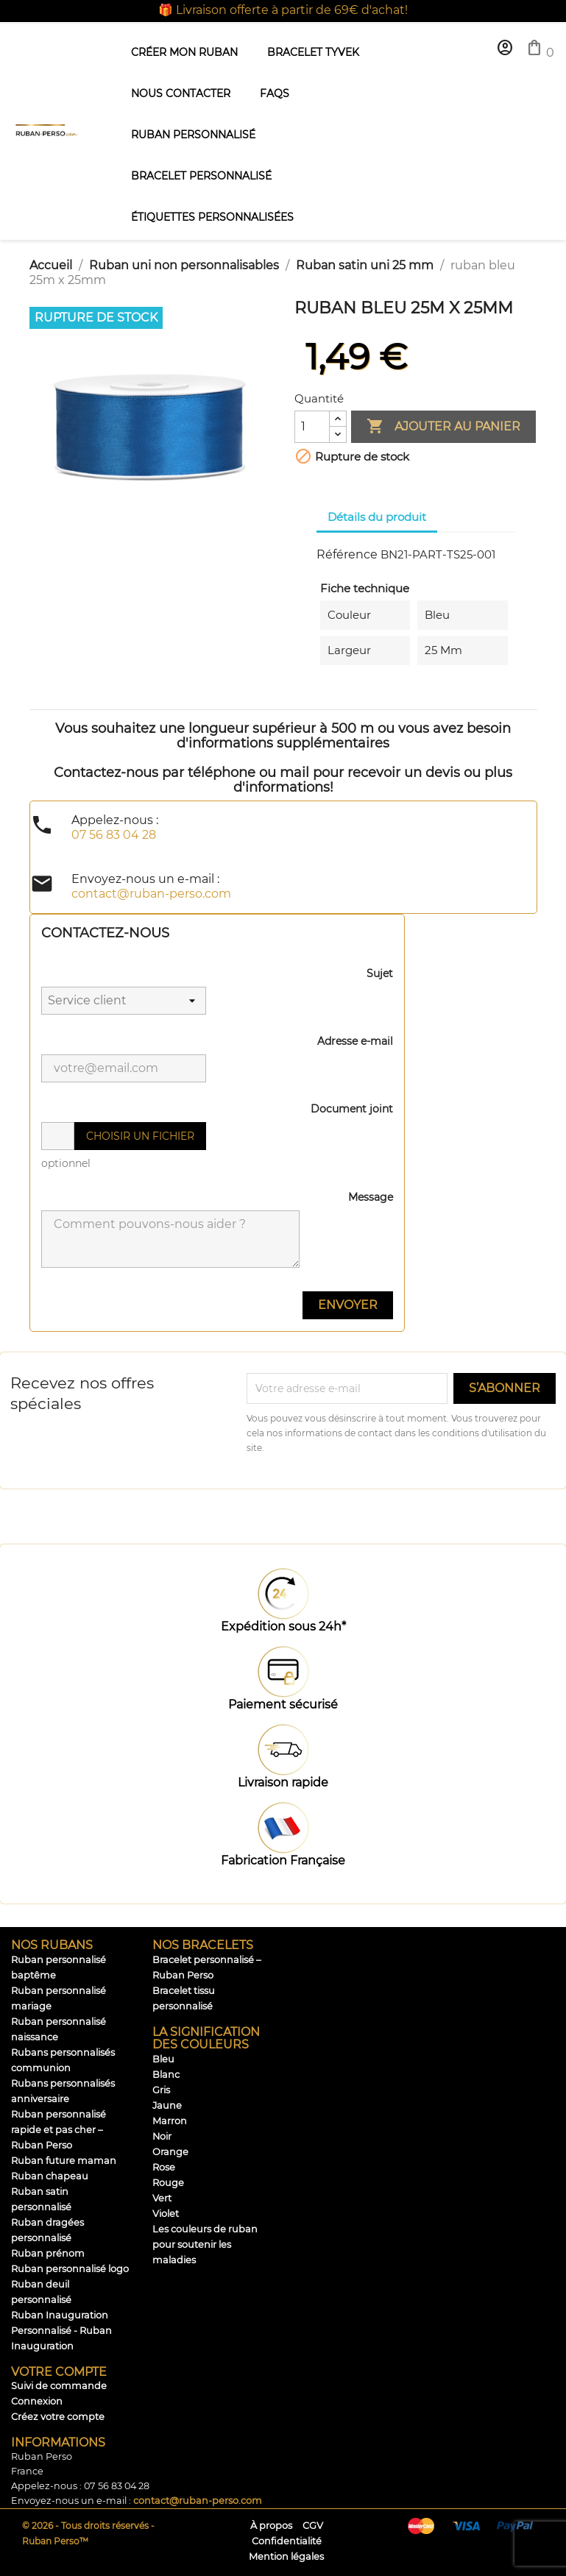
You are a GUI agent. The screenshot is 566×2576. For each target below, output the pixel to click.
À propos (271, 2525)
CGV (313, 2525)
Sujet (380, 973)
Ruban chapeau (49, 2176)
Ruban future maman (63, 2160)
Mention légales (286, 2556)
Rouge (168, 2182)
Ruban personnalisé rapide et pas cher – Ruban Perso (58, 2130)
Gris (161, 2090)
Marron (169, 2120)
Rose (163, 2167)
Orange (170, 2151)
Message (370, 1197)
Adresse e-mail (355, 1041)
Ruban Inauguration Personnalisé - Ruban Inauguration (61, 2331)
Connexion (37, 2401)
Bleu (163, 2059)
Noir (161, 2136)
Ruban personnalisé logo (70, 2268)
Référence (347, 554)
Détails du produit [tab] (377, 517)
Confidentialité (287, 2541)
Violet (165, 2213)
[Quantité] (312, 427)
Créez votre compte (58, 2416)
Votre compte (59, 2372)
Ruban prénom (48, 2253)
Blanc (166, 2074)
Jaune (167, 2105)
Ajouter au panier (443, 426)
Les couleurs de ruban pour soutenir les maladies (205, 2244)
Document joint (352, 1108)
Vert (161, 2198)
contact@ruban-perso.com (197, 2500)
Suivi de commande (59, 2385)
